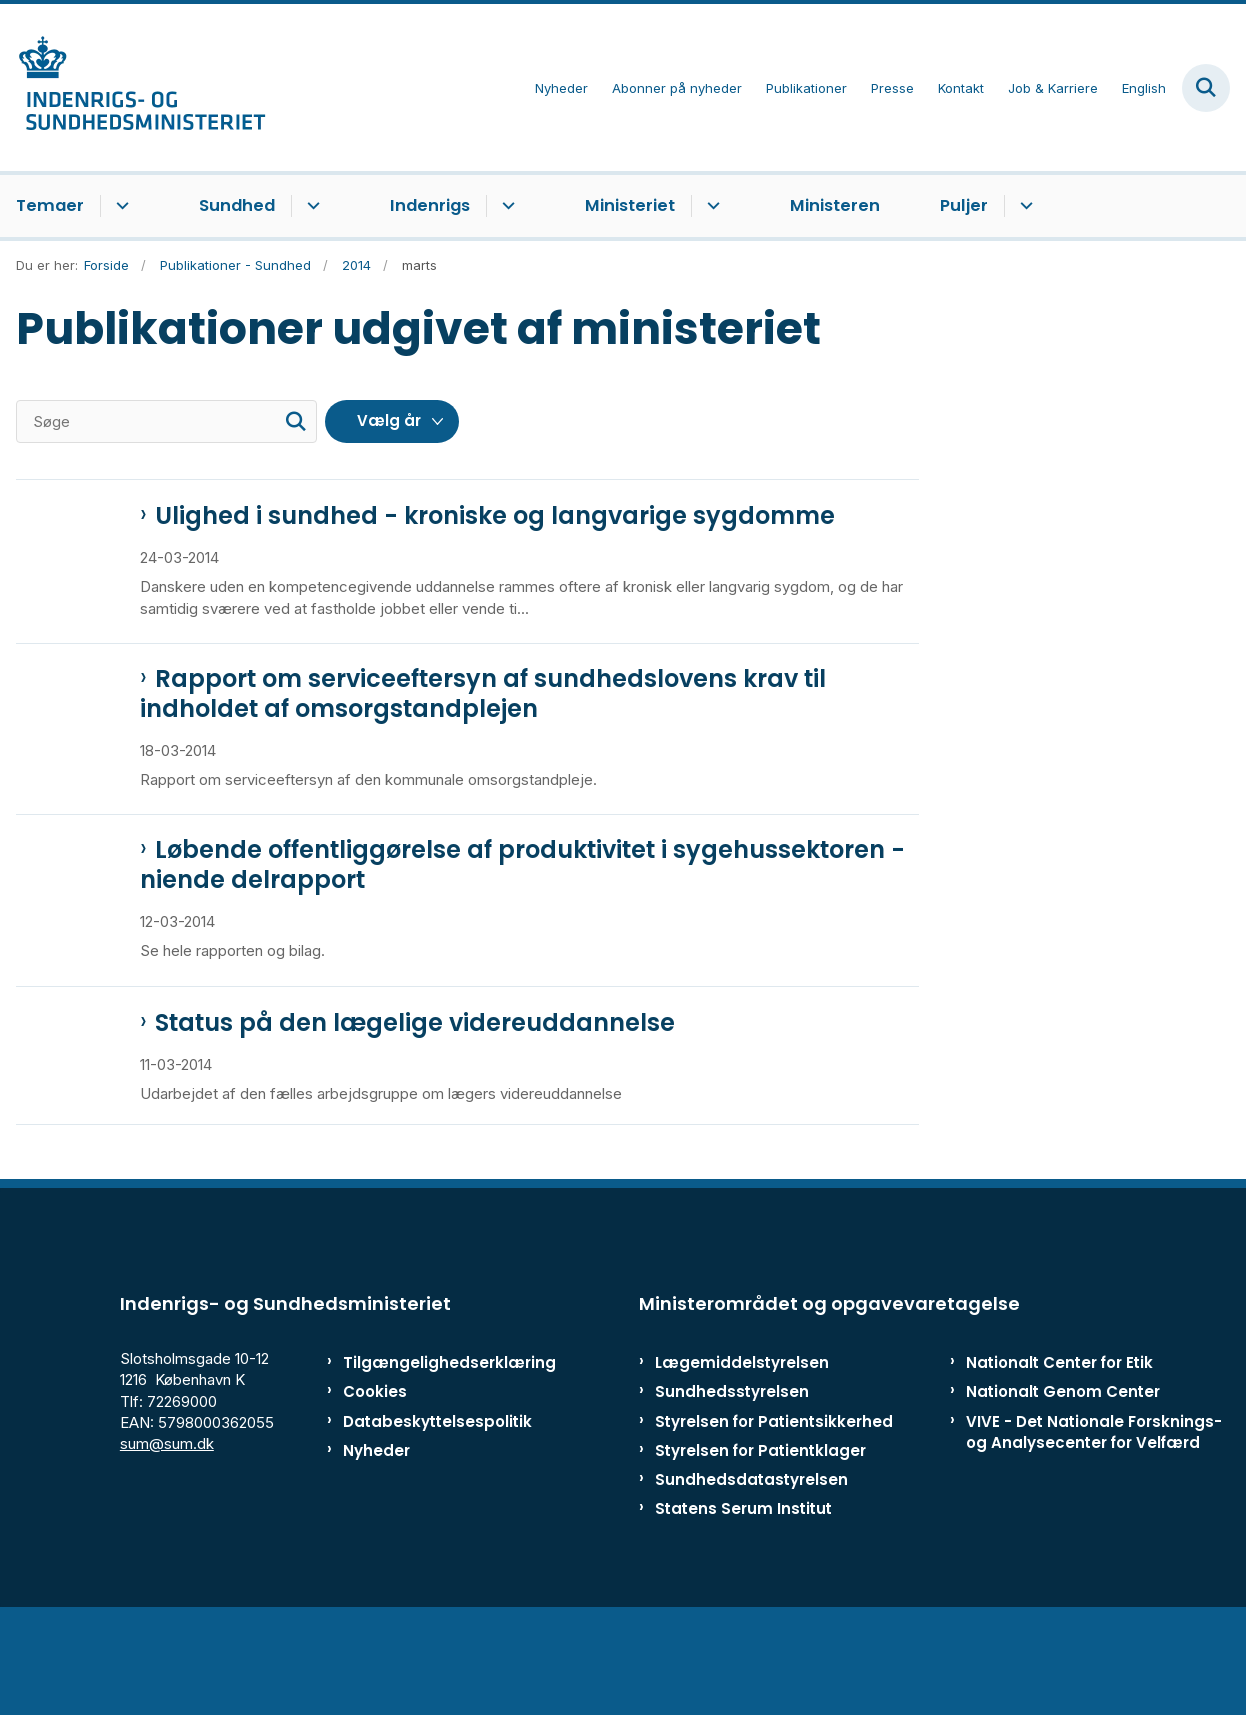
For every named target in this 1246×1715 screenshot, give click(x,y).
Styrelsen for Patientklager (760, 1548)
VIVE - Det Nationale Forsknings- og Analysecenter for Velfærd (1094, 1530)
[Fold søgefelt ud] (1206, 88)
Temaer (50, 205)
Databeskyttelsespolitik (423, 1519)
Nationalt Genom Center (1063, 1490)
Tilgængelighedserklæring (423, 1461)
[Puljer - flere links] (1023, 206)
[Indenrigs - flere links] (505, 206)
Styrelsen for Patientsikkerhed (774, 1519)
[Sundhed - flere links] (310, 206)
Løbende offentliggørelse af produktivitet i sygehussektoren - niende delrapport (522, 904)
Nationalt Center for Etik (1059, 1461)
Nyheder (376, 1548)
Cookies (375, 1490)
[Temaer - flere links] (119, 206)
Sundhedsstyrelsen (732, 1490)
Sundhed (237, 205)
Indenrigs (430, 205)
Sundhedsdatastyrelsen (751, 1577)
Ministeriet (630, 205)
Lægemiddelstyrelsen (742, 1461)
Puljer (964, 205)
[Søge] (166, 421)
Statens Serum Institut (743, 1606)
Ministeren (835, 205)
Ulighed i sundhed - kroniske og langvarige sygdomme (495, 516)
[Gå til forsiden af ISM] (133, 87)
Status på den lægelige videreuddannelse (415, 1077)
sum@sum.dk (167, 1541)
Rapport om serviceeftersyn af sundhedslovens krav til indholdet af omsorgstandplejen (483, 717)
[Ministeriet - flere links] (710, 206)
